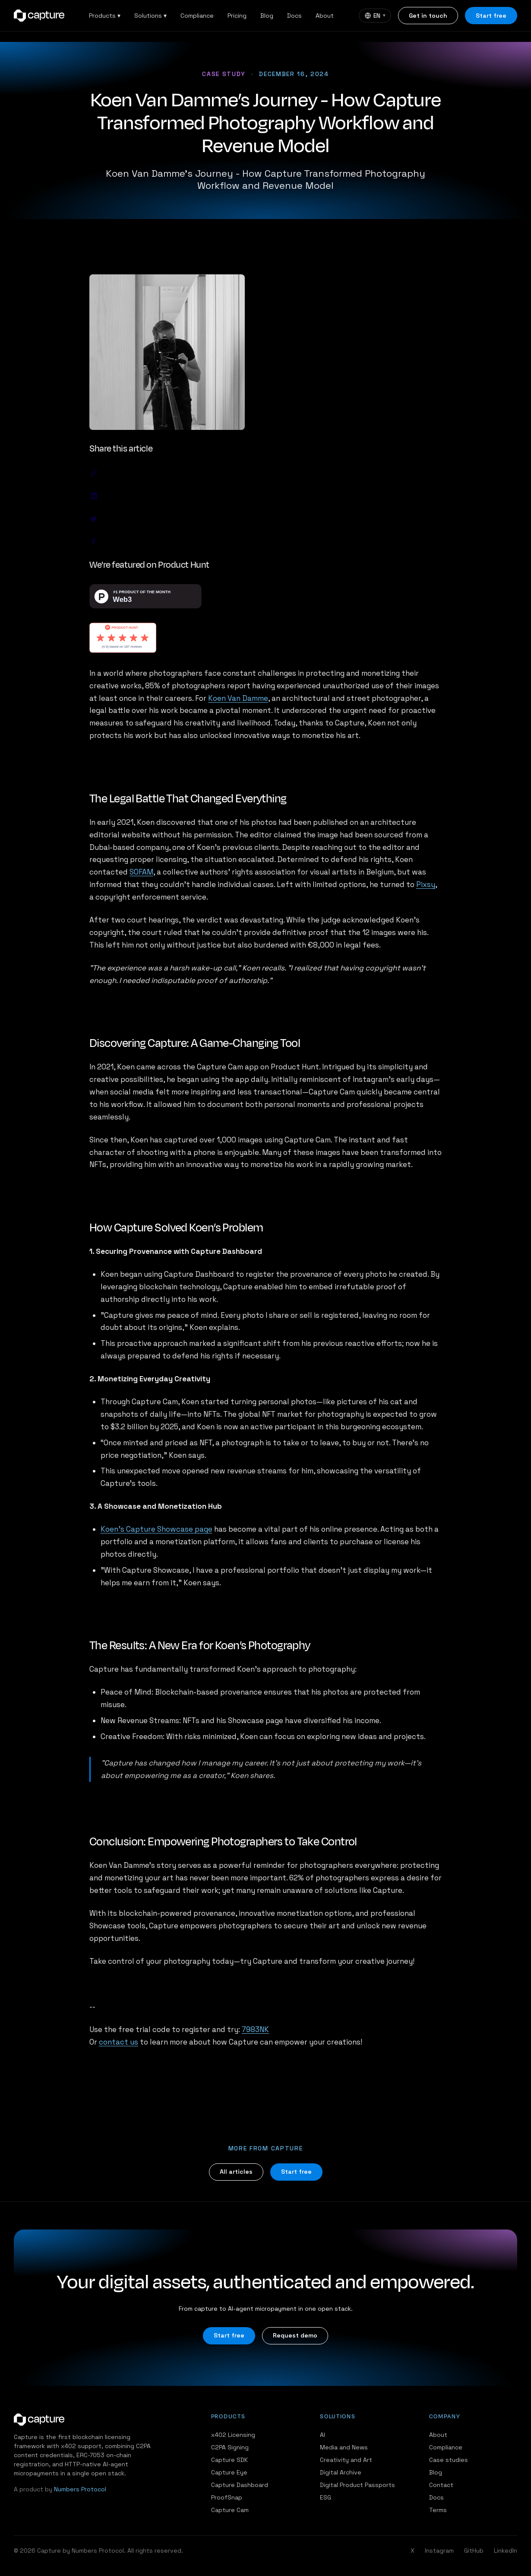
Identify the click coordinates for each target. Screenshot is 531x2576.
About (325, 15)
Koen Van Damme (238, 698)
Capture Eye (229, 2472)
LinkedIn (505, 2550)
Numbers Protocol (80, 2489)
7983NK (255, 2029)
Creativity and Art (346, 2460)
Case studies (448, 2460)
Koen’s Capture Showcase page (156, 1529)
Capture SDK (229, 2460)
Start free (491, 15)
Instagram (439, 2550)
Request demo (295, 2335)
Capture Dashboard (239, 2485)
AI (322, 2435)
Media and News (344, 2447)
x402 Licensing (233, 2435)
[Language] (375, 15)
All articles (236, 2171)
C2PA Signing (230, 2447)
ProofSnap (226, 2497)
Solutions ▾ (150, 15)
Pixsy (425, 884)
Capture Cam (230, 2510)
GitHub (474, 2550)
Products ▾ (104, 15)
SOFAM (141, 872)
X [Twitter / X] (412, 2550)
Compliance (197, 15)
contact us (118, 2042)
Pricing (237, 15)
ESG (325, 2497)
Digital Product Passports (357, 2485)
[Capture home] (39, 16)
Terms (438, 2510)
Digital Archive (340, 2472)
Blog (266, 15)
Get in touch (428, 15)
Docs (294, 15)
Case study (224, 74)
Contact (441, 2485)
